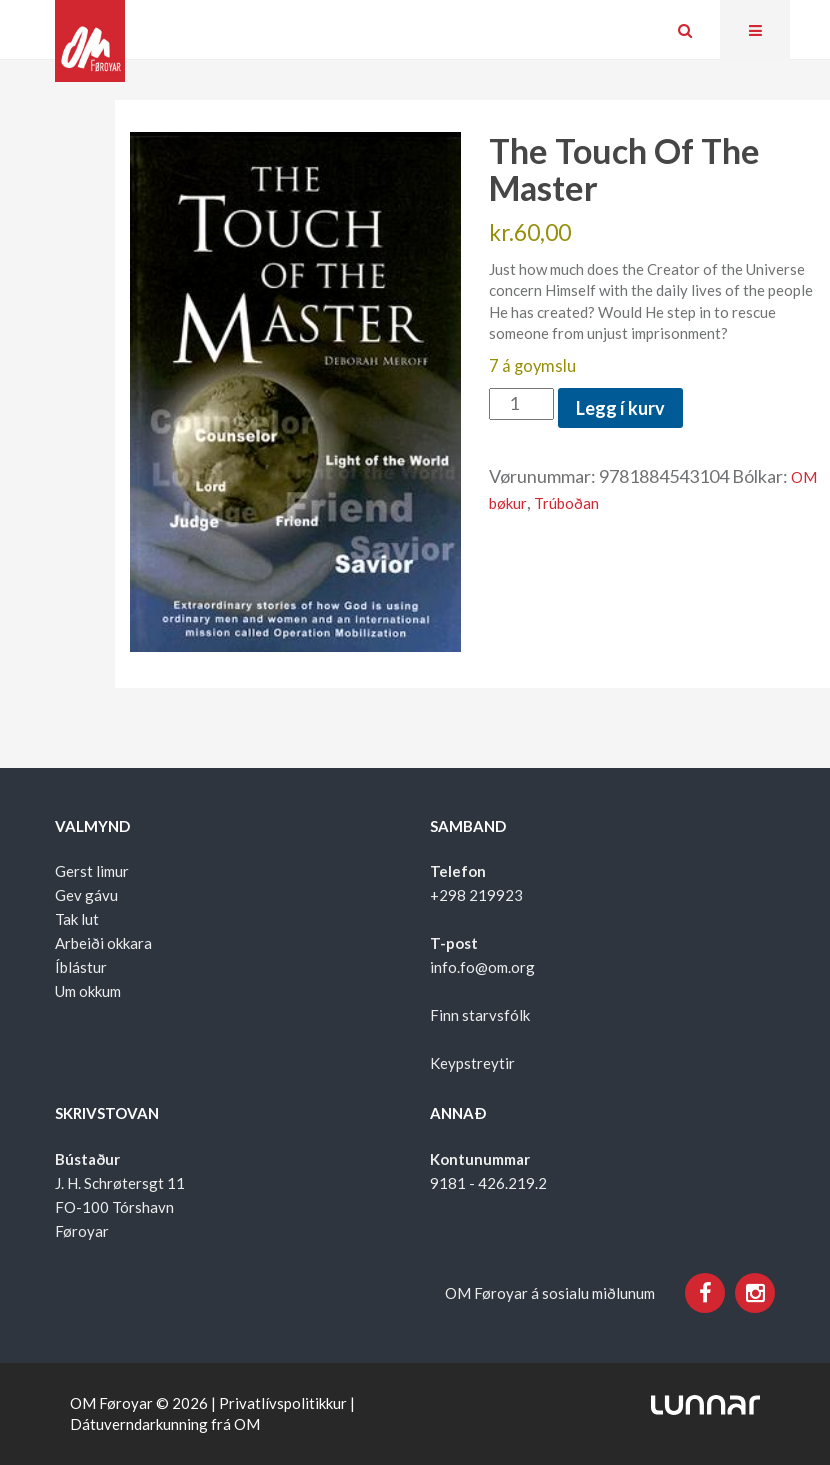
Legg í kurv (620, 408)
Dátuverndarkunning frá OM (165, 1424)
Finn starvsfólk (480, 1015)
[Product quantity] (521, 404)
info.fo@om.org (482, 967)
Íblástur (81, 967)
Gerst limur (92, 871)
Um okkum (88, 991)
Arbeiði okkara (103, 943)
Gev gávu (86, 895)
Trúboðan (566, 503)
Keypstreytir (472, 1063)
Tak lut (77, 919)
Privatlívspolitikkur (283, 1403)
